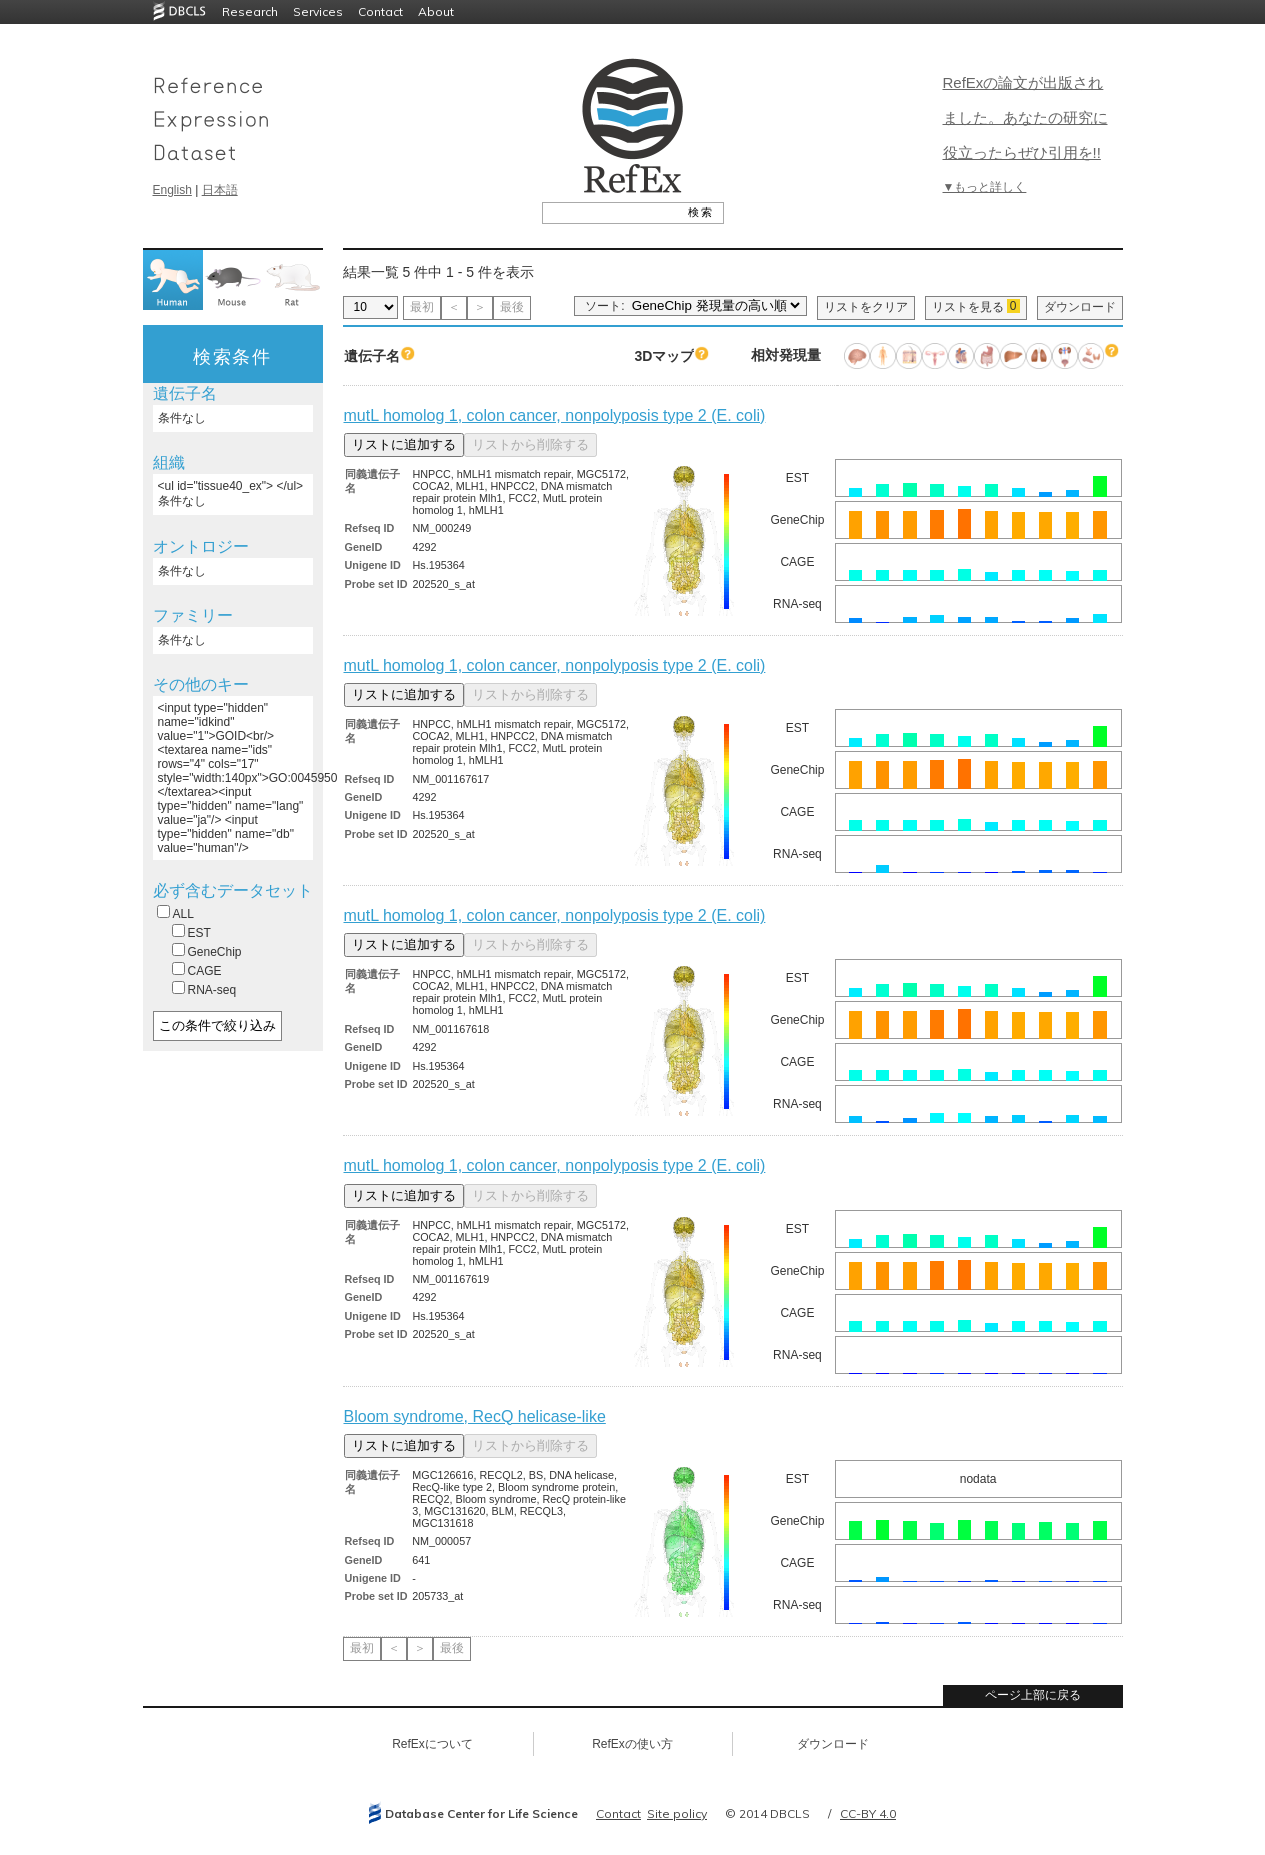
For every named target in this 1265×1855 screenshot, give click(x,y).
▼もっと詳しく (985, 187)
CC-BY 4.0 (868, 1813)
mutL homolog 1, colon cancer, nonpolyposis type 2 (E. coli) (555, 415)
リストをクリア (866, 307)
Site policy (677, 1813)
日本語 (220, 190)
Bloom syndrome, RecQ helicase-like (475, 1416)
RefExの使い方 (632, 1744)
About (436, 11)
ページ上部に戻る (1033, 1695)
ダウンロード (1080, 307)
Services (318, 11)
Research (250, 11)
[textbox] (610, 212)
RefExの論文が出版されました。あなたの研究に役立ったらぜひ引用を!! (1025, 117)
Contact (380, 11)
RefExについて (432, 1744)
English (172, 190)
